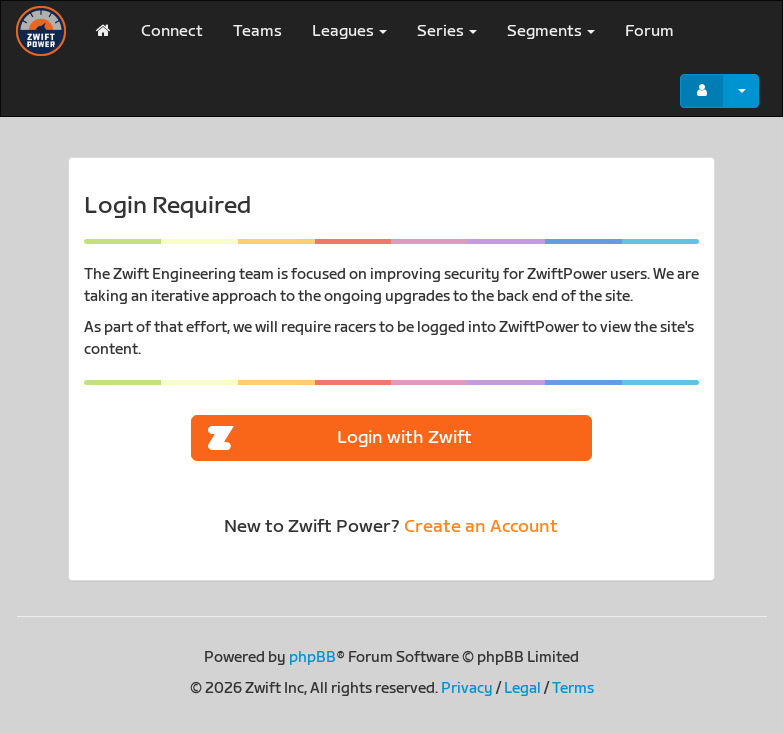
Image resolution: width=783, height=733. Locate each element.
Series (447, 31)
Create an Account (481, 526)
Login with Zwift (340, 438)
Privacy (467, 688)
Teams (257, 31)
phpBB (312, 657)
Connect (172, 31)
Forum (649, 31)
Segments (551, 31)
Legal (522, 688)
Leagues (349, 31)
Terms (573, 688)
